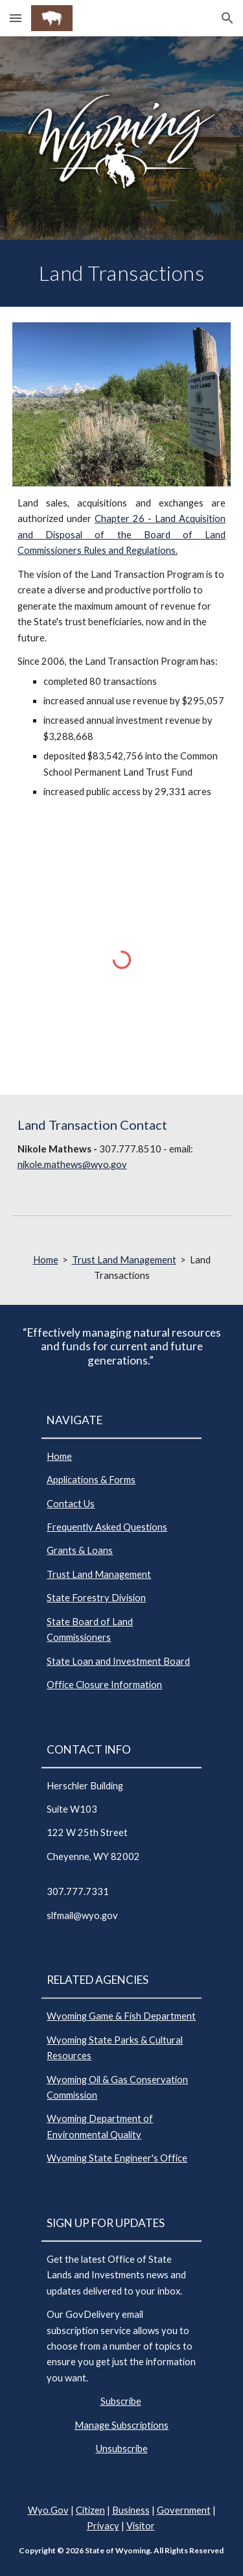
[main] (121, 273)
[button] (15, 18)
